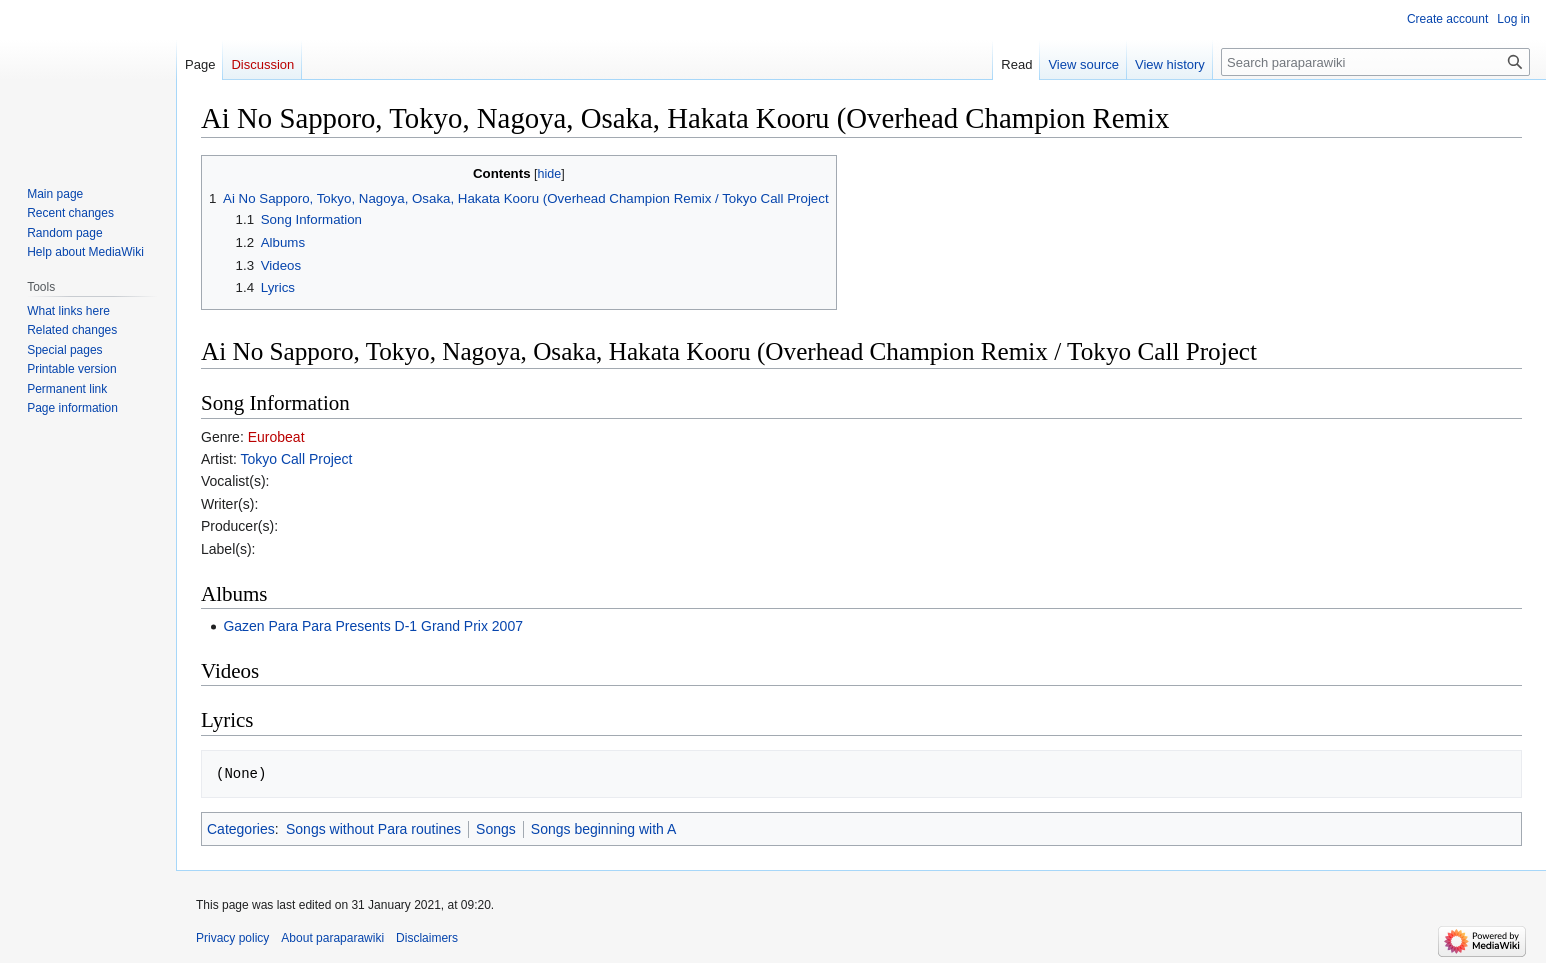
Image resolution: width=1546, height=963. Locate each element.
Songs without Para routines (373, 829)
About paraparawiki (332, 938)
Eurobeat (276, 437)
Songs (496, 829)
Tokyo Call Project (296, 459)
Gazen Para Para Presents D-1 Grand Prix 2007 (373, 626)
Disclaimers (427, 938)
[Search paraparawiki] (1375, 62)
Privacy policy (232, 938)
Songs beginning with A (604, 829)
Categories (241, 829)
